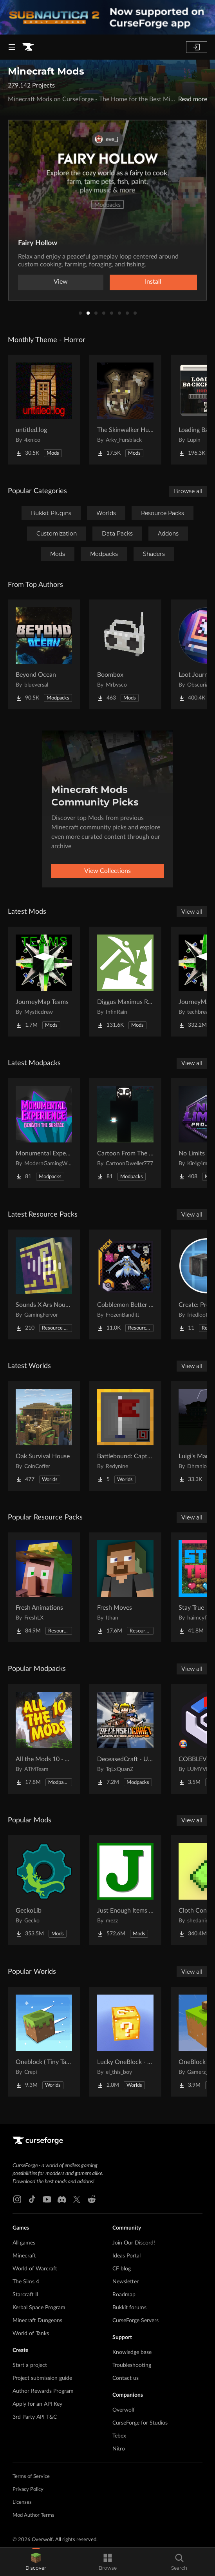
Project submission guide (42, 2378)
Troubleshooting (131, 2365)
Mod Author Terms (33, 2515)
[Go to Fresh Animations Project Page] (44, 1587)
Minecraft (24, 2256)
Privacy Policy (28, 2489)
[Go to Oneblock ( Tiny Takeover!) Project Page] (44, 2042)
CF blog (121, 2269)
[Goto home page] (28, 47)
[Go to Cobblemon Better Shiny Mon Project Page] (125, 1284)
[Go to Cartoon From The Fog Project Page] (125, 1133)
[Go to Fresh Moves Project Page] (125, 1587)
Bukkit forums (129, 2307)
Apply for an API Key (37, 2404)
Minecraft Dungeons (37, 2320)
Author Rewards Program (43, 2391)
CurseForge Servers (135, 2320)
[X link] (76, 2199)
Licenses (22, 2502)
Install (153, 282)
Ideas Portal (126, 2256)
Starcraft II (25, 2294)
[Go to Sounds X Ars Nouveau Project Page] (44, 1284)
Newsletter (125, 2282)
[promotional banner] (107, 17)
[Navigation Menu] (12, 47)
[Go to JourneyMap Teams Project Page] (44, 982)
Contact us (125, 2378)
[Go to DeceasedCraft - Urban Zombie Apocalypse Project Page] (125, 1739)
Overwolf (123, 2410)
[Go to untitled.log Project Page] (44, 410)
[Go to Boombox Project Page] (125, 654)
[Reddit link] (91, 2199)
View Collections (107, 871)
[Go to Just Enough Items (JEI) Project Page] (125, 1890)
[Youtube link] (47, 2199)
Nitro (118, 2449)
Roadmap (124, 2294)
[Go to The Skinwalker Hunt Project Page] (125, 410)
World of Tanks (31, 2333)
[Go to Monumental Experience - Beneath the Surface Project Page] (44, 1133)
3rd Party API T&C (35, 2417)
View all (191, 911)
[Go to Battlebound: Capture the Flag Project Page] (125, 1436)
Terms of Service (31, 2476)
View (61, 282)
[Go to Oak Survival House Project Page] (44, 1436)
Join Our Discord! (133, 2243)
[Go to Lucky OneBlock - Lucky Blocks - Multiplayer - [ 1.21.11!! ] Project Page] (125, 2042)
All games (24, 2243)
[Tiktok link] (32, 2199)
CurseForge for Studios (140, 2423)
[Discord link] (62, 2199)
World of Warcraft (35, 2269)
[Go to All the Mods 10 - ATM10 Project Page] (44, 1739)
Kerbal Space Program (39, 2307)
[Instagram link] (17, 2199)
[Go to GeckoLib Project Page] (44, 1890)
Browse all (188, 491)
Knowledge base (132, 2352)
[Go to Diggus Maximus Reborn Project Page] (125, 982)
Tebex (119, 2436)
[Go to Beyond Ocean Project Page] (44, 654)
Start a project (30, 2365)
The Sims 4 (26, 2282)
